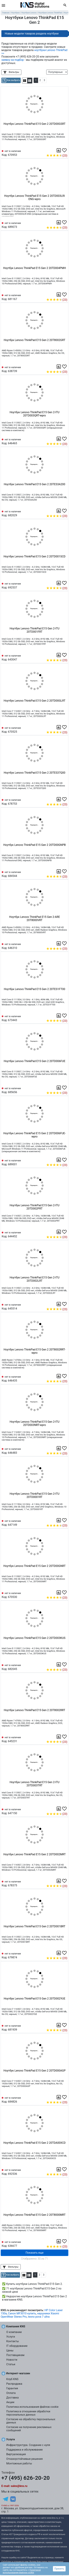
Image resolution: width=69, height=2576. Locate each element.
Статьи (10, 2364)
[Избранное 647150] (64, 1808)
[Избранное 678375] (64, 1881)
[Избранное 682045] (64, 1664)
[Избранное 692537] (64, 583)
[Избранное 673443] (64, 1015)
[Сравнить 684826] (59, 2097)
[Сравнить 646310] (59, 943)
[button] (24, 80)
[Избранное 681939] (64, 2025)
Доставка (12, 2397)
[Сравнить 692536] (59, 2169)
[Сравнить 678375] (59, 1881)
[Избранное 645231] (64, 1736)
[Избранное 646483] (64, 1448)
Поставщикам (15, 2355)
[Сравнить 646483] (59, 1448)
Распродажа (14, 2383)
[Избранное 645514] (64, 1304)
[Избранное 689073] (64, 222)
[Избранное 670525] (64, 727)
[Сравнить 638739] (59, 367)
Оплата (11, 2393)
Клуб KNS (12, 2379)
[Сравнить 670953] (59, 150)
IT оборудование (16, 2345)
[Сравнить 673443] (59, 1016)
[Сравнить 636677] (59, 2241)
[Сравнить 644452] (59, 1232)
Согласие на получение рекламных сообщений (29, 2428)
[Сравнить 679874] (59, 1953)
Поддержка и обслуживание (24, 2449)
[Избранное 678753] (64, 799)
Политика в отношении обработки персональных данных (28, 2413)
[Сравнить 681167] (59, 295)
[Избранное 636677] (64, 2241)
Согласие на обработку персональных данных (30, 2421)
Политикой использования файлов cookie (22, 2571)
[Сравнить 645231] (59, 1737)
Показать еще (34, 2252)
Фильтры (11, 72)
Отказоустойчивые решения (24, 2458)
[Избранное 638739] (64, 366)
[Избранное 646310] (64, 943)
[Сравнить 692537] (59, 583)
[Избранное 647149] (64, 1520)
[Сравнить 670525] (59, 727)
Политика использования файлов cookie (32, 2406)
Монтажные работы (19, 2463)
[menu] (3, 5)
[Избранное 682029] (64, 511)
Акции (10, 2402)
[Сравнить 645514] (59, 1304)
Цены (9, 2350)
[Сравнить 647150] (59, 1809)
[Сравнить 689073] (59, 222)
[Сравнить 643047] (59, 655)
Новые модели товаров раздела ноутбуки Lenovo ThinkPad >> (32, 34)
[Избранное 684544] (64, 871)
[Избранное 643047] (64, 655)
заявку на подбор (12, 59)
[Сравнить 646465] (59, 439)
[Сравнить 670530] (59, 1592)
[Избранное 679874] (64, 1953)
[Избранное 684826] (64, 2097)
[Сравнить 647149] (59, 1520)
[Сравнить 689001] (59, 1160)
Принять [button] (59, 2568)
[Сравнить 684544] (59, 871)
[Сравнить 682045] (59, 1664)
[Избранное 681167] (64, 294)
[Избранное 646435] (64, 1376)
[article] (11, 80)
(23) (56, 155)
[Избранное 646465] (64, 439)
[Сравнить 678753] (59, 799)
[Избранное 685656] (64, 1087)
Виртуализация (16, 2454)
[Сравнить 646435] (59, 1376)
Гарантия (12, 2388)
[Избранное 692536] (64, 2169)
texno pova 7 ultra (39, 2316)
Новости (11, 2359)
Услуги (10, 2336)
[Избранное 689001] (64, 1160)
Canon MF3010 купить (22, 2313)
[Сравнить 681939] (59, 2025)
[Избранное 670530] (64, 1592)
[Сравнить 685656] (59, 1088)
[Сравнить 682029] (59, 511)
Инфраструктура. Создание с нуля (28, 2445)
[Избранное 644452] (64, 1232)
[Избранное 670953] (64, 150)
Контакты (12, 2341)
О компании (14, 2332)
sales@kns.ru (19, 2486)
